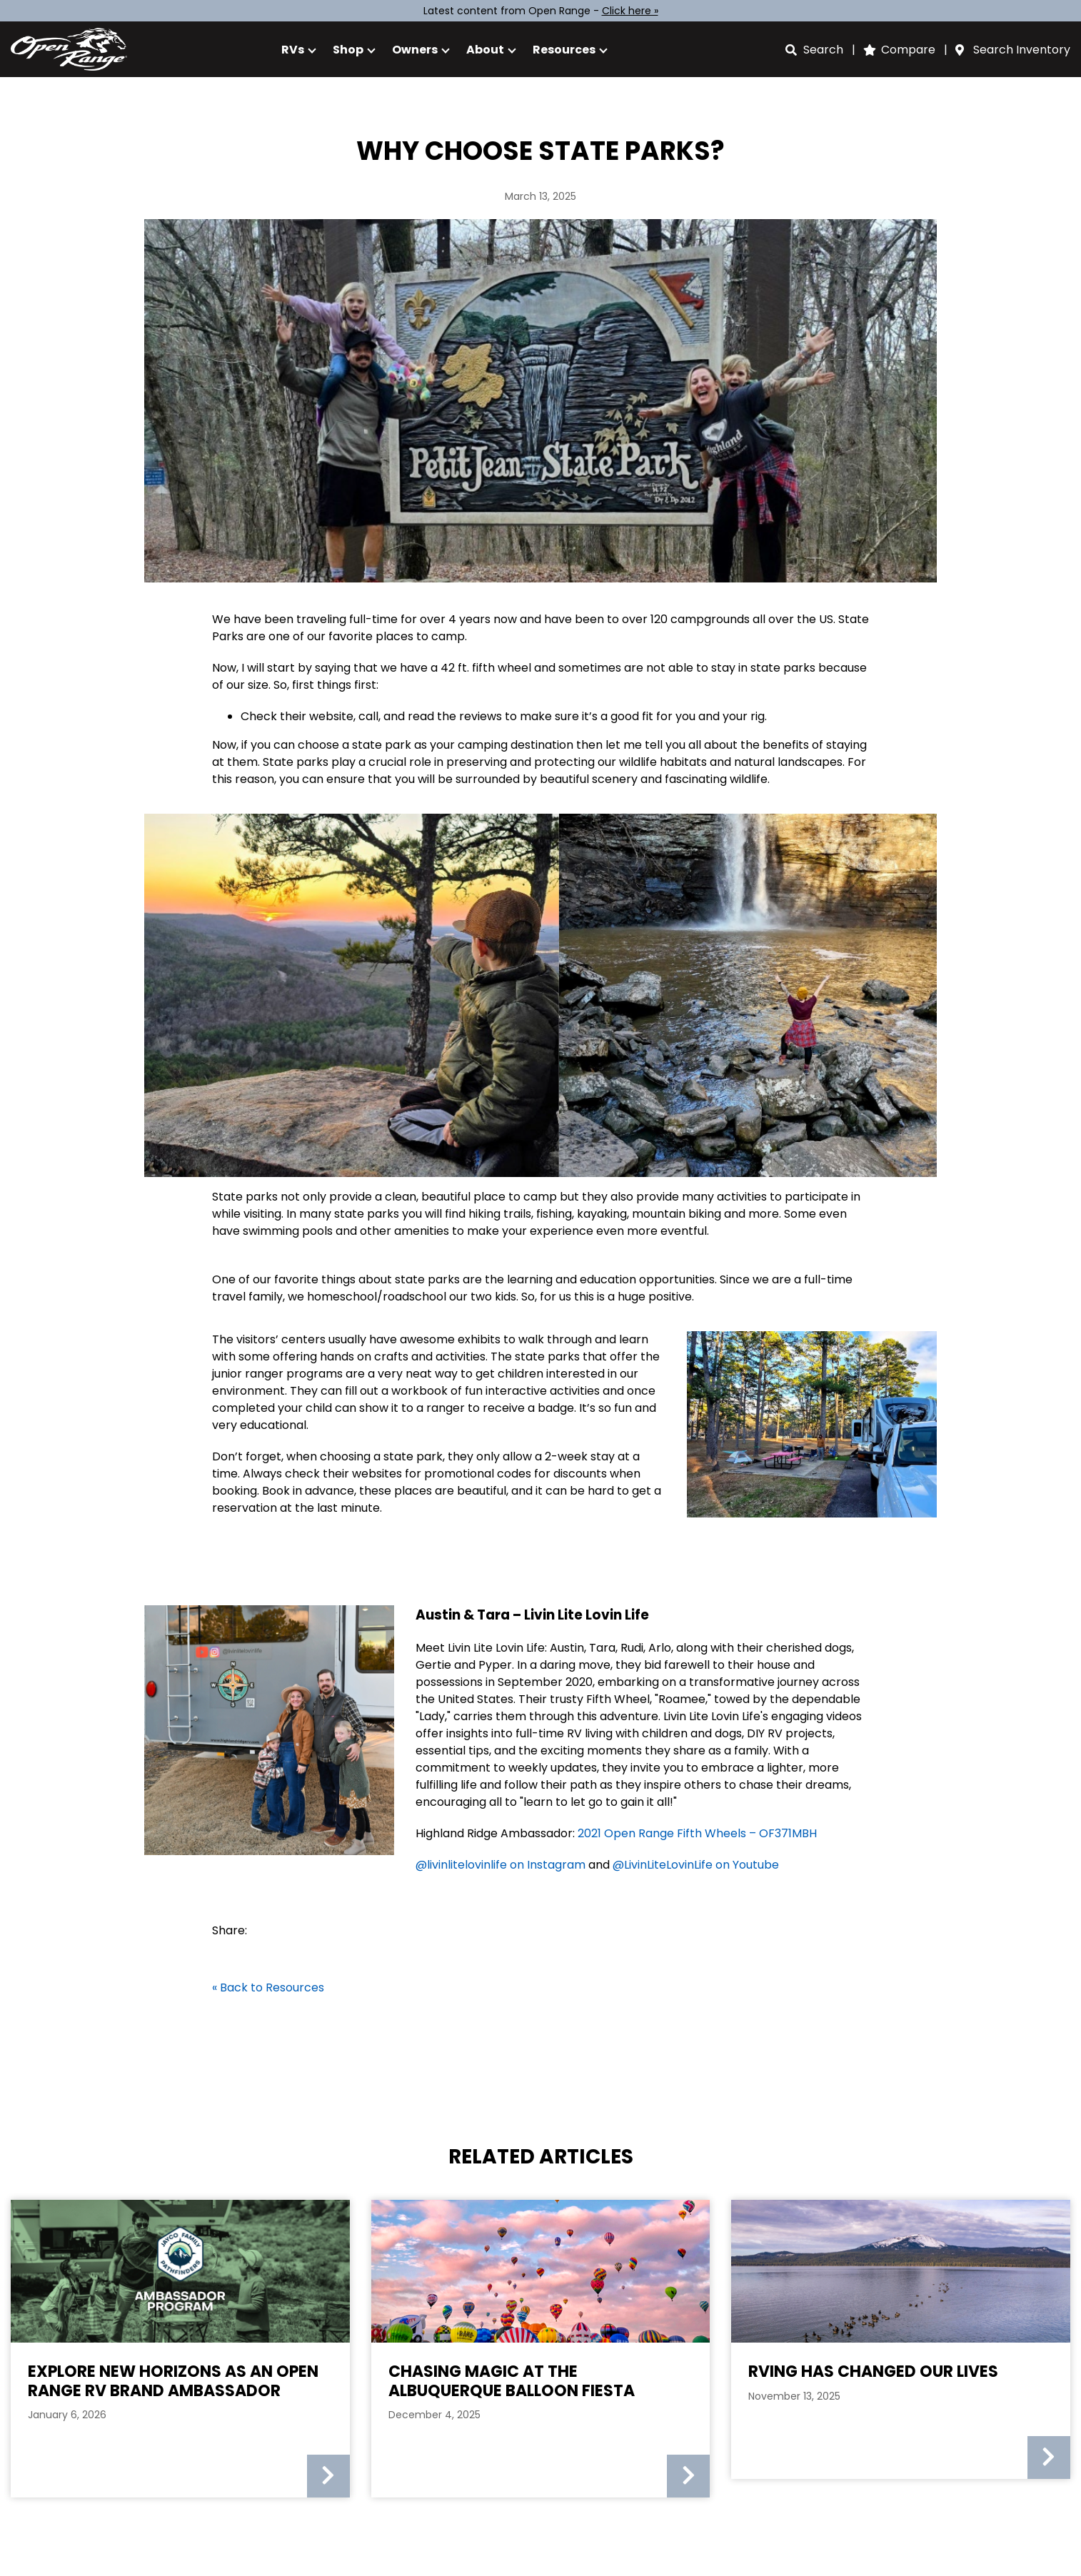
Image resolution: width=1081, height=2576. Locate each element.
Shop (348, 49)
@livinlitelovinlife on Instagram (502, 1865)
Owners (415, 49)
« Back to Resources (268, 1987)
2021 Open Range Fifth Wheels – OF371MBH (697, 1833)
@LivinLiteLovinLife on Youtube (696, 1865)
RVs (292, 49)
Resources (564, 49)
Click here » (630, 11)
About (485, 49)
